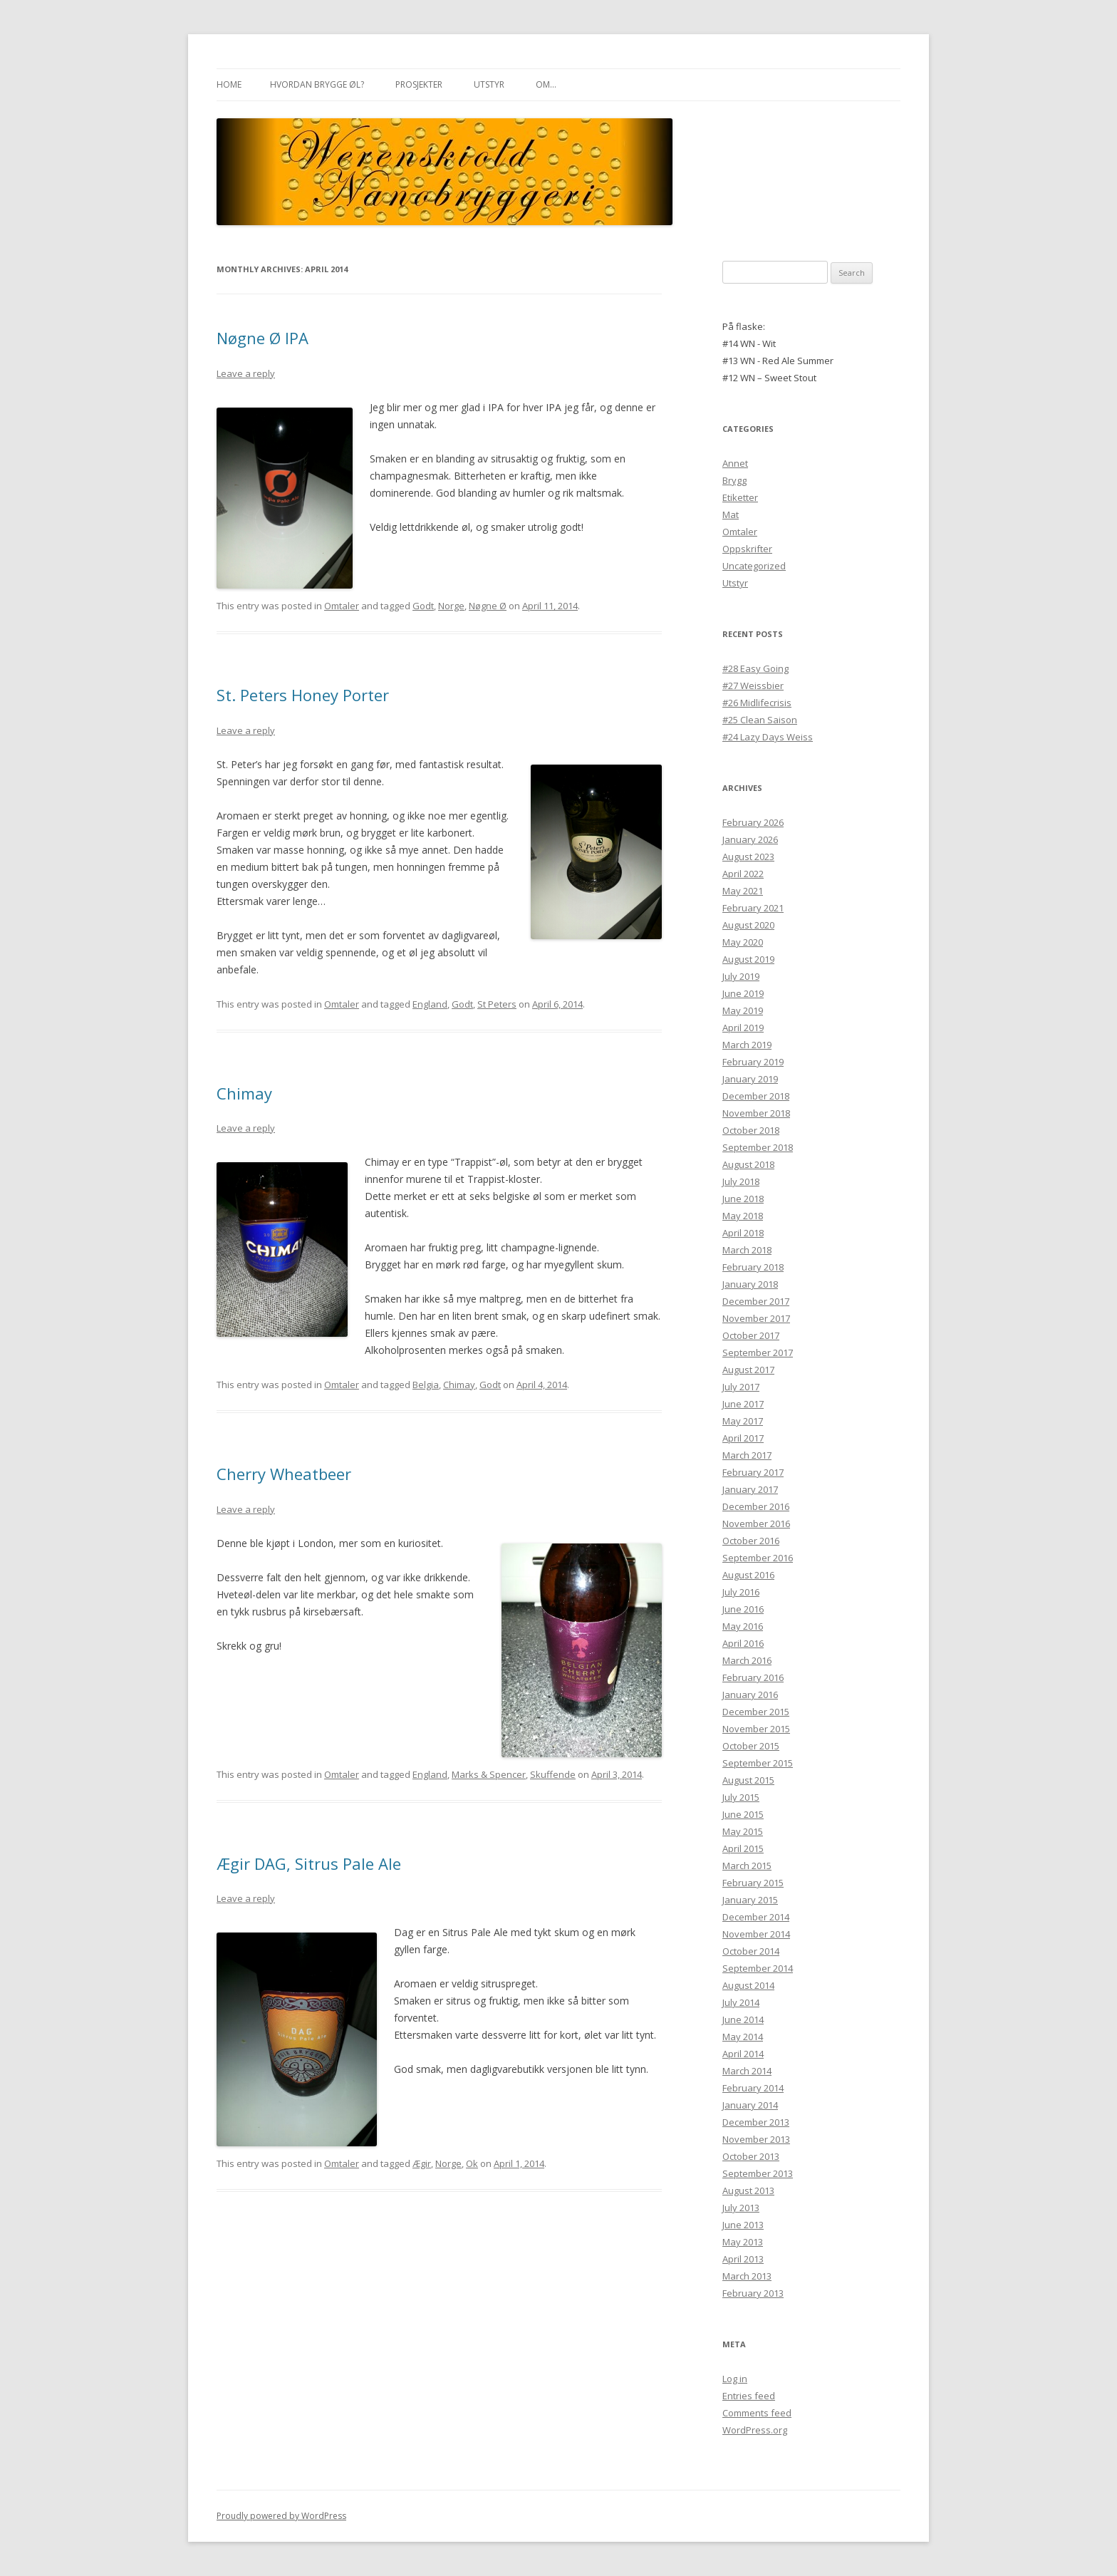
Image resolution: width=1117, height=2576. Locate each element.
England (429, 1004)
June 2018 (743, 1198)
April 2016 (743, 1643)
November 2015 (756, 1728)
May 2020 (742, 942)
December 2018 (755, 1096)
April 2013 (743, 2258)
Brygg (734, 480)
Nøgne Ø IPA (262, 337)
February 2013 (753, 2293)
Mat (730, 514)
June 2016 (743, 1609)
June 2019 (743, 993)
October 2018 (750, 1130)
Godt (423, 605)
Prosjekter (418, 84)
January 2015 (750, 1899)
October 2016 (750, 1540)
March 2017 (746, 1455)
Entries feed (748, 2395)
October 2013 (750, 2156)
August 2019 (748, 959)
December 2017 (755, 1301)
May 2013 (742, 2241)
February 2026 (753, 822)
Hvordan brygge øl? (317, 84)
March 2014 (746, 2070)
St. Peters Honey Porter (303, 694)
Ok (472, 2163)
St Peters (496, 1004)
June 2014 (743, 2019)
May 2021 (742, 890)
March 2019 (746, 1044)
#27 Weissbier (753, 685)
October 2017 (750, 1335)
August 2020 (748, 925)
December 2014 (755, 1916)
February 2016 (753, 1677)
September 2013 (757, 2173)
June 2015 (743, 1814)
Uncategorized (754, 565)
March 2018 (746, 1249)
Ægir (421, 2163)
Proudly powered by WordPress (281, 2516)
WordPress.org (754, 2430)
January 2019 (750, 1078)
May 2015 (742, 1831)
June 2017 (743, 1403)
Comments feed (756, 2412)
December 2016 (755, 1506)
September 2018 (757, 1147)
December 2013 (755, 2122)
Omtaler (341, 605)
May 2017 (742, 1420)
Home (229, 84)
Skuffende (553, 1774)
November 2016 (756, 1523)
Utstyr (489, 84)
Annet (735, 463)
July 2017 (740, 1386)
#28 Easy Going (755, 668)
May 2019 (742, 1010)
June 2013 (743, 2224)
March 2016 (746, 1660)
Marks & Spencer (489, 1774)
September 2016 (757, 1557)
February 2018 (753, 1267)
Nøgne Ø (487, 605)
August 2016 (748, 1574)
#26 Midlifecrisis (756, 702)
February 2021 (753, 907)
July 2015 (740, 1797)
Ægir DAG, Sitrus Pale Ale (309, 1863)
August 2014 (748, 1985)
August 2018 (748, 1164)
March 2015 (746, 1865)
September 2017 (757, 1352)
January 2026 (750, 839)
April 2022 (743, 873)
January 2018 (750, 1284)
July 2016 (740, 1592)
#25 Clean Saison (759, 719)
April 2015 (743, 1848)
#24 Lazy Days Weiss (767, 736)
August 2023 (748, 856)
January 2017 (750, 1489)
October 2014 (750, 1951)
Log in (734, 2378)
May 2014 (742, 2036)
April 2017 (743, 1438)
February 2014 (753, 2087)
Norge (451, 605)
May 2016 (742, 1626)
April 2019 (743, 1027)
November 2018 (756, 1113)
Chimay (244, 1093)
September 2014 (757, 1968)
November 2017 (756, 1318)
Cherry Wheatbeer (284, 1473)
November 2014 (756, 1934)
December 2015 (755, 1711)
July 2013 (740, 2207)
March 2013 (746, 2276)
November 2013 (756, 2139)
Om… (546, 84)
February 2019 (753, 1061)
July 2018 (740, 1181)
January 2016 (750, 1694)
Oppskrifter (747, 548)
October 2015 (750, 1745)
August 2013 (748, 2190)
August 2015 (748, 1780)
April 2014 (743, 2053)
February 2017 (753, 1472)
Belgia (425, 1384)
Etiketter (740, 497)
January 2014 (750, 2105)
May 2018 (742, 1215)
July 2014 (740, 2002)
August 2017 (748, 1369)
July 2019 (740, 976)
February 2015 (753, 1882)
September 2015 (757, 1763)
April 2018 (743, 1232)
